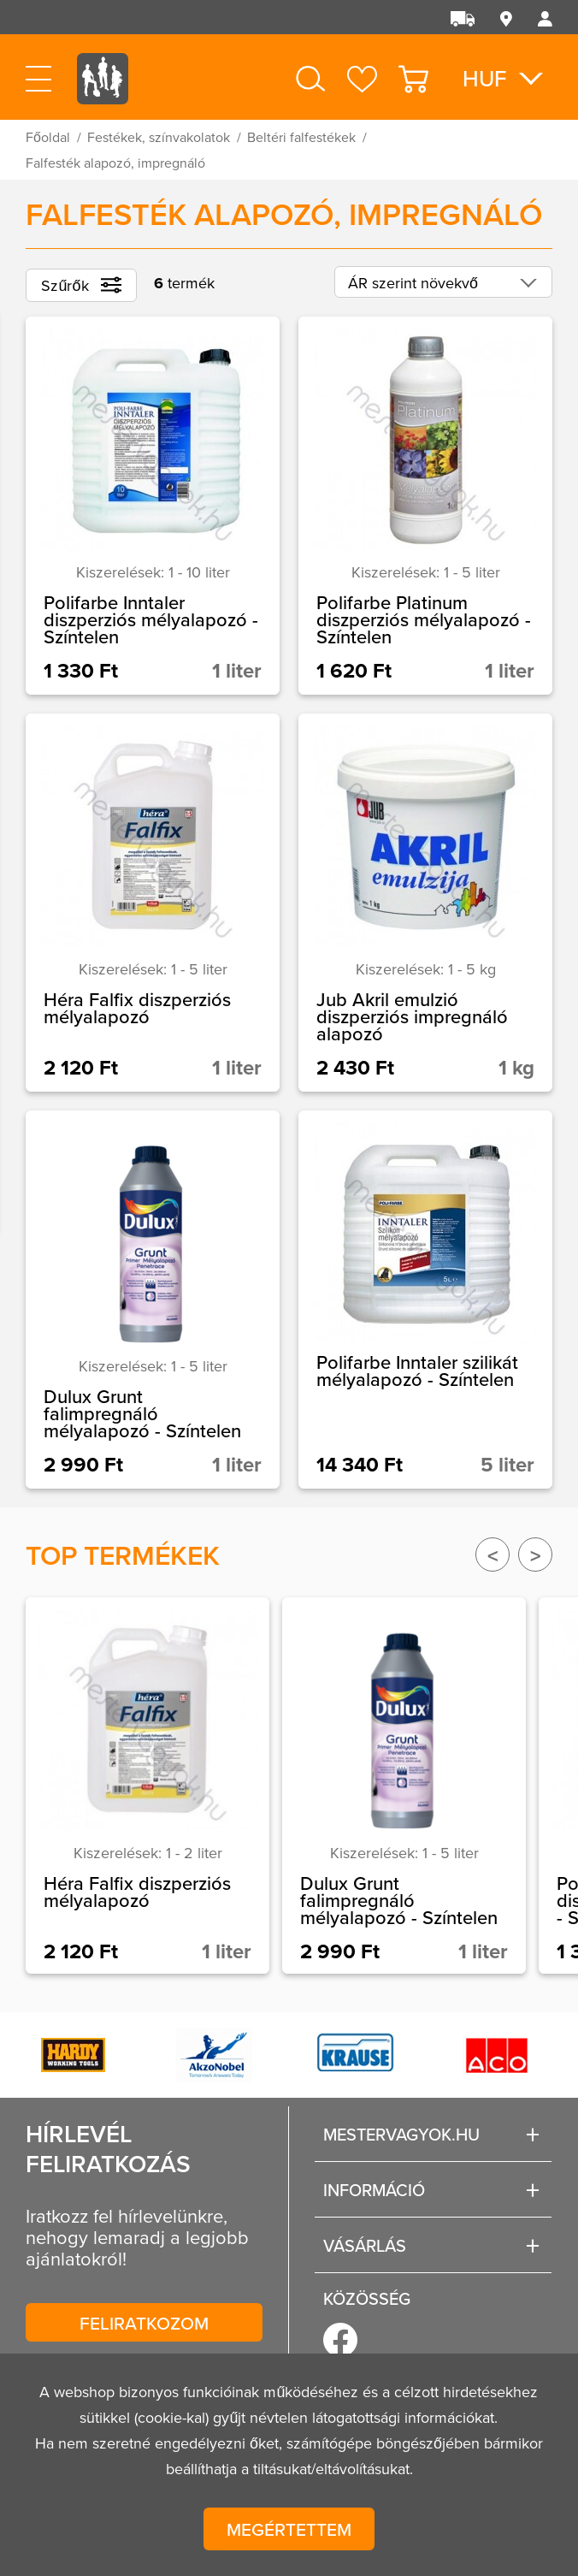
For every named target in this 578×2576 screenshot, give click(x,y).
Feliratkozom (144, 2323)
